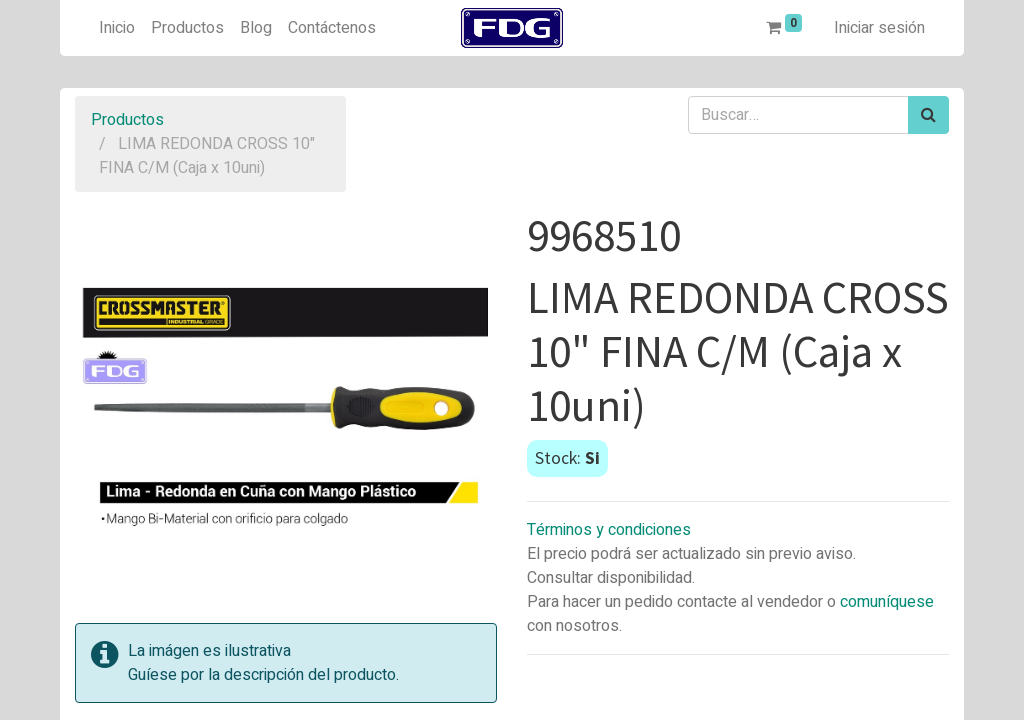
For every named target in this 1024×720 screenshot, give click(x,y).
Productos (127, 120)
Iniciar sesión (879, 28)
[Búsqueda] (928, 115)
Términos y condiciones (609, 530)
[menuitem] (117, 28)
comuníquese (887, 602)
